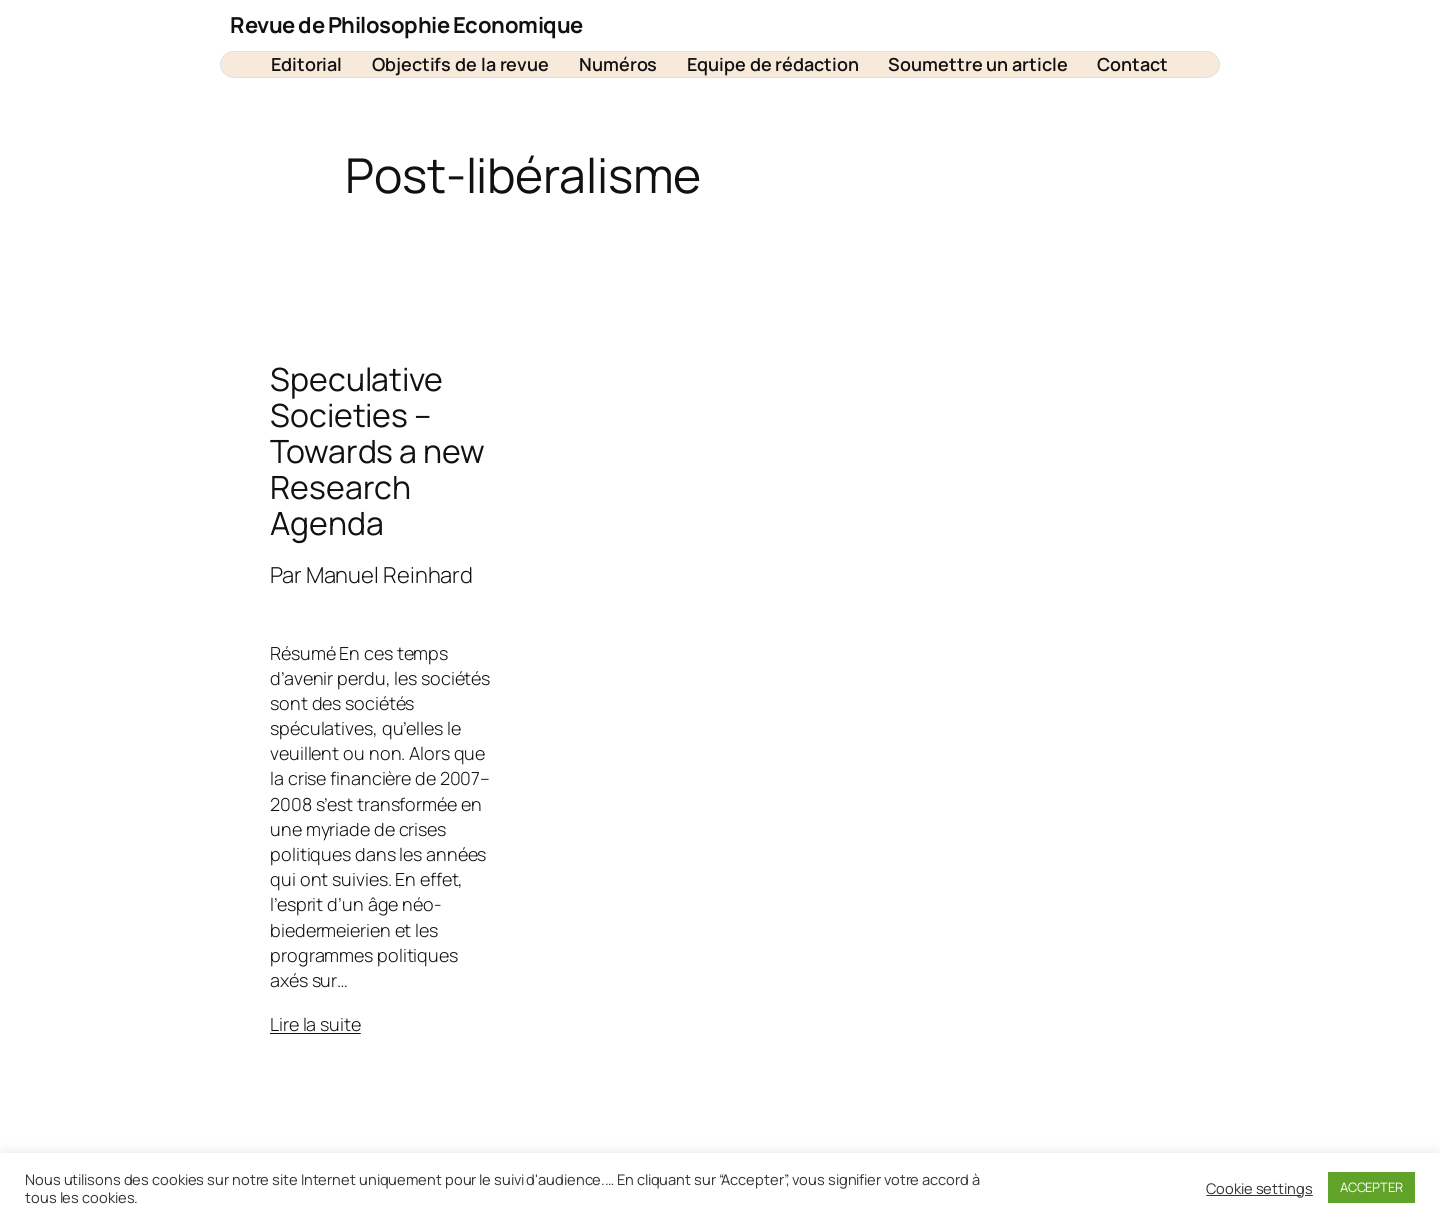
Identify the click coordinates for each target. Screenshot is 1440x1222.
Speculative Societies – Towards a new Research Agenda (377, 451)
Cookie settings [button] (1259, 1188)
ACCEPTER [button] (1371, 1187)
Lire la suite (315, 1024)
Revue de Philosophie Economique (406, 25)
